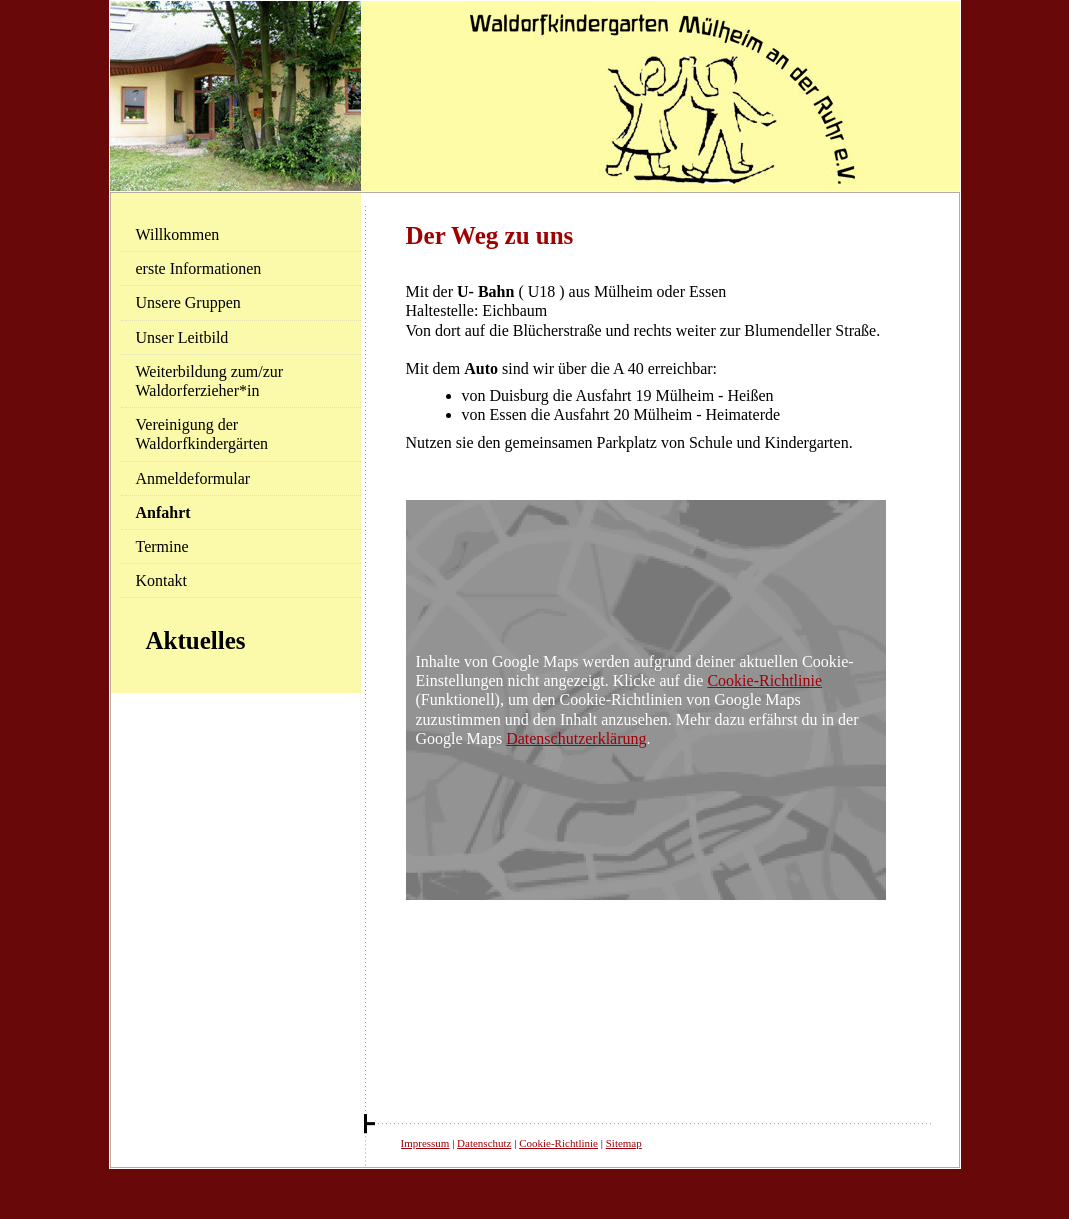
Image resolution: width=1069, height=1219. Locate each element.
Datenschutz (484, 1143)
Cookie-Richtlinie (764, 680)
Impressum (425, 1143)
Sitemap (624, 1143)
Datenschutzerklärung (576, 738)
